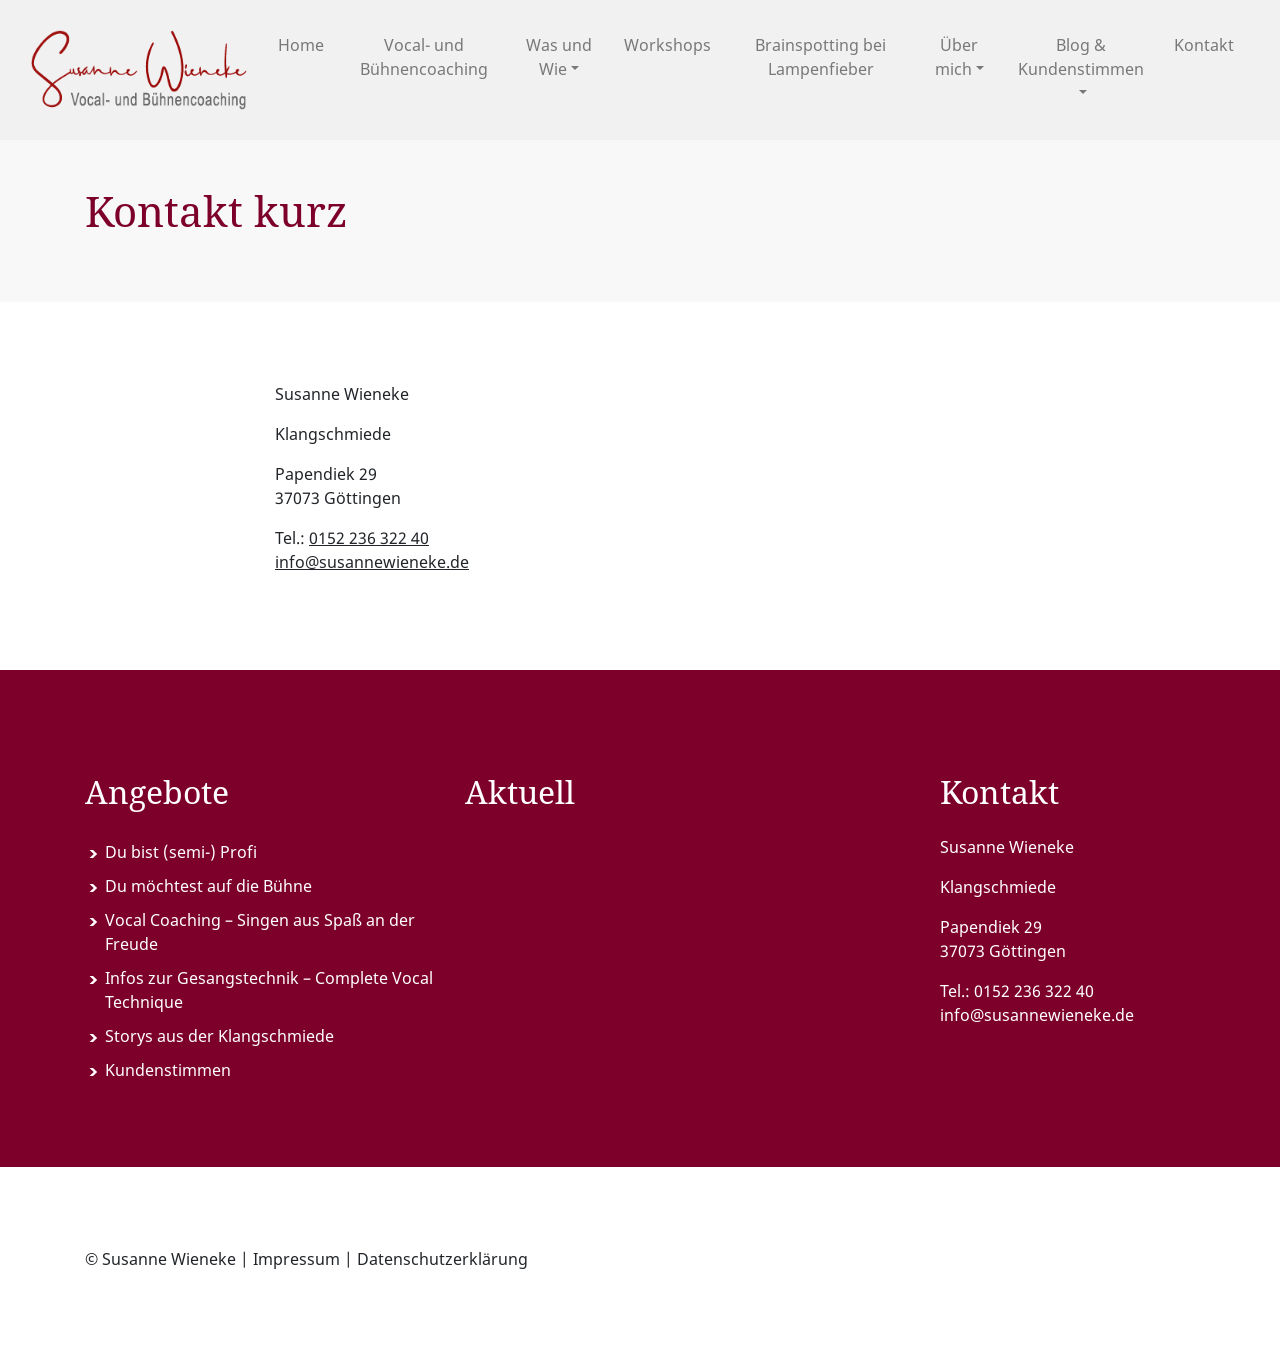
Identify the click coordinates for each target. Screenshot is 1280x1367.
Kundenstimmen (168, 1070)
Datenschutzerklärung (442, 1259)
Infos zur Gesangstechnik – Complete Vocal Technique (269, 990)
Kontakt (1204, 45)
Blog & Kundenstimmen (1081, 57)
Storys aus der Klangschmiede (219, 1036)
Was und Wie (559, 57)
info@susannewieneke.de (372, 562)
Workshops (667, 45)
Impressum (296, 1259)
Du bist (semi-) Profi (181, 852)
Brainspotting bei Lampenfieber (820, 57)
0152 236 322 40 (369, 538)
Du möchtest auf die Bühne (208, 886)
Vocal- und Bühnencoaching (424, 57)
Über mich (957, 57)
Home (301, 45)
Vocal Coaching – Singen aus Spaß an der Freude (260, 932)
